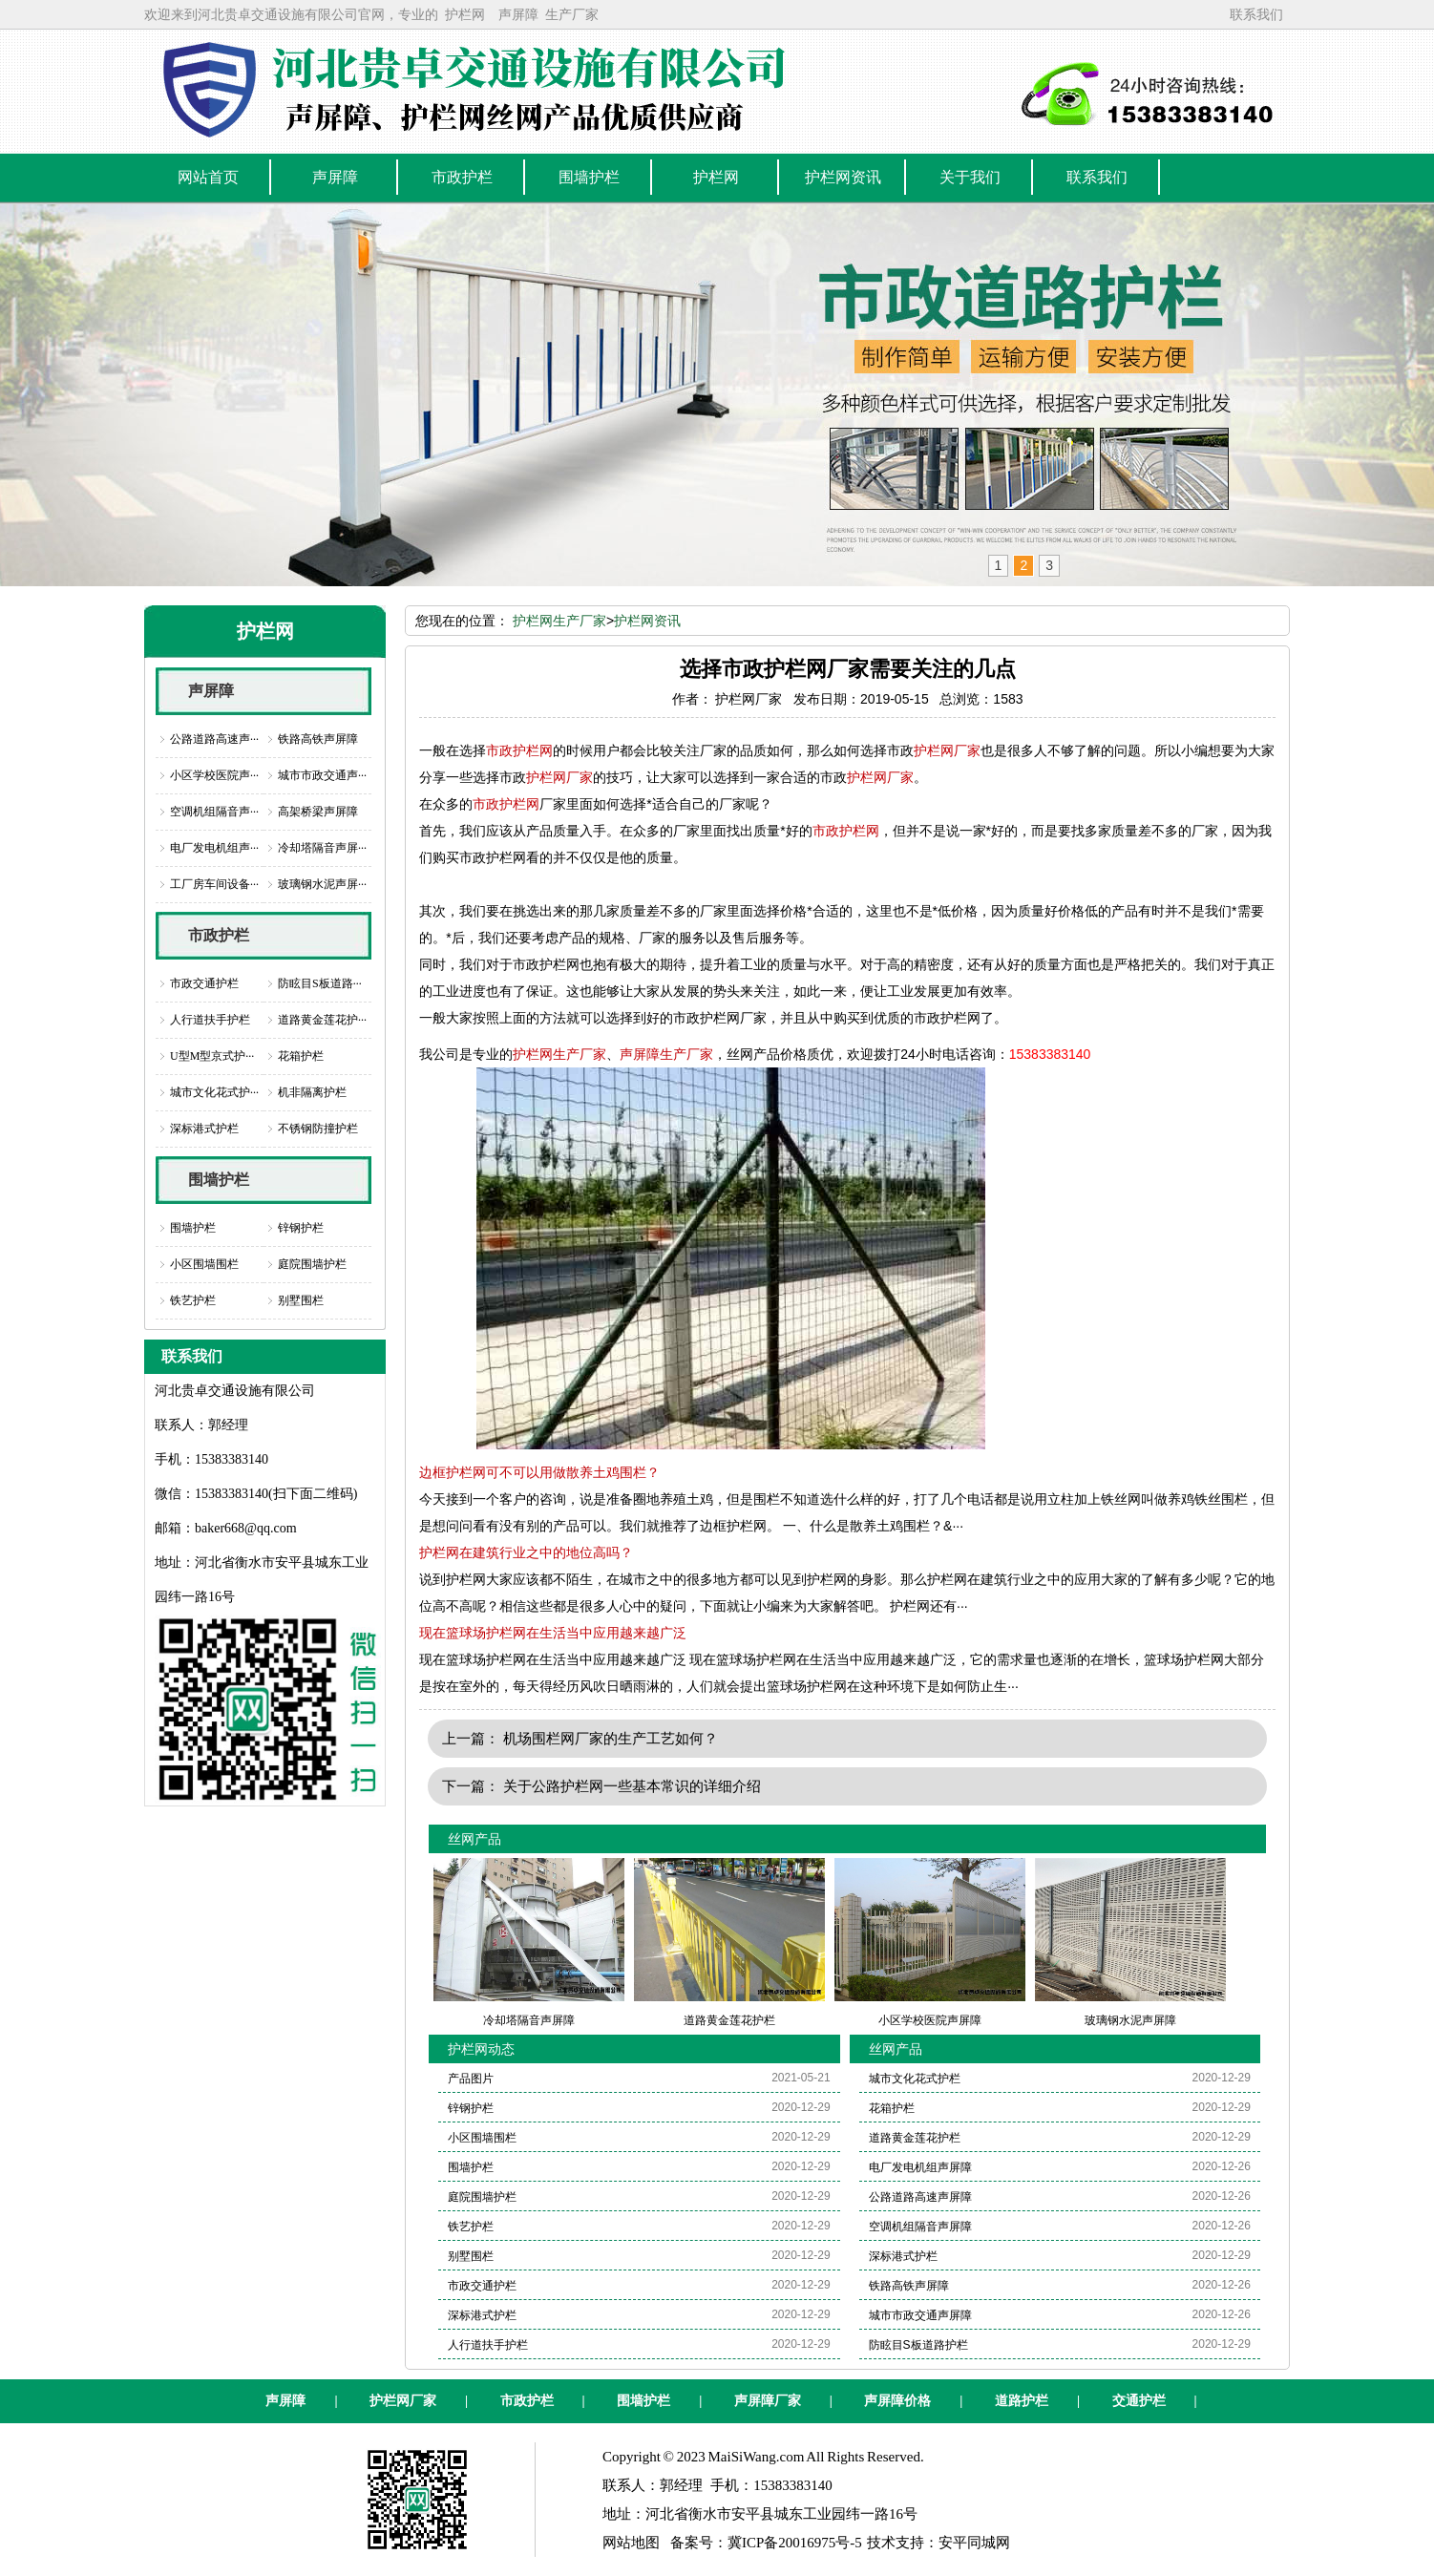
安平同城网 (974, 2542)
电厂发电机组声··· (214, 848)
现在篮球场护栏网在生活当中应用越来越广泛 (552, 1632)
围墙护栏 (218, 1180)
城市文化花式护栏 (914, 2078)
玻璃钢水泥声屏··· (322, 884)
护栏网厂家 (947, 750)
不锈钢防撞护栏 (318, 1128)
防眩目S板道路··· (320, 983)
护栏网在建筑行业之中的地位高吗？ (526, 1552)
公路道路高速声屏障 (920, 2197)
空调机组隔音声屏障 (920, 2226)
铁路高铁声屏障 (318, 739)
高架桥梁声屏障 (318, 811)
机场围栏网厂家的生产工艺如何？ (610, 1738)
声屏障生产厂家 (666, 1054)
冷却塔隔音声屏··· (322, 848)
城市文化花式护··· (214, 1092)
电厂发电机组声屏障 (920, 2167)
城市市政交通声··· (322, 775)
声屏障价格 (897, 2401)
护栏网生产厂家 (559, 620)
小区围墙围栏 (204, 1264)
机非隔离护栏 (312, 1092)
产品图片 (471, 2078)
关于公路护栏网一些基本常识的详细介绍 (632, 1786)
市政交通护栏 (204, 983)
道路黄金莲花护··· (322, 1019)
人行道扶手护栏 (210, 1019)
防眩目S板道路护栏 (918, 2345)
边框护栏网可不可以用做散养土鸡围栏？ (539, 1472)
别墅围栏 (301, 1300)
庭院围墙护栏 (312, 1264)
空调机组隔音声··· (214, 811)
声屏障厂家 (767, 2401)
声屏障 (518, 14)
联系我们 (1256, 14)
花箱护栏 (301, 1056)
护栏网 (465, 14)
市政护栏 (218, 935)
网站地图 (631, 2542)
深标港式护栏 (204, 1128)
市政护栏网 (519, 750)
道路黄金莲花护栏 (914, 2137)
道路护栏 (1021, 2401)
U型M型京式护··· (212, 1056)
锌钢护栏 (301, 1228)
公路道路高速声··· (214, 739)
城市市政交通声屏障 (920, 2315)
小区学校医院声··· (214, 775)
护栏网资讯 (647, 620)
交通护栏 (1139, 2401)
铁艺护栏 (193, 1300)
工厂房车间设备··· (214, 884)
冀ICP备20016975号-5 (795, 2542)
